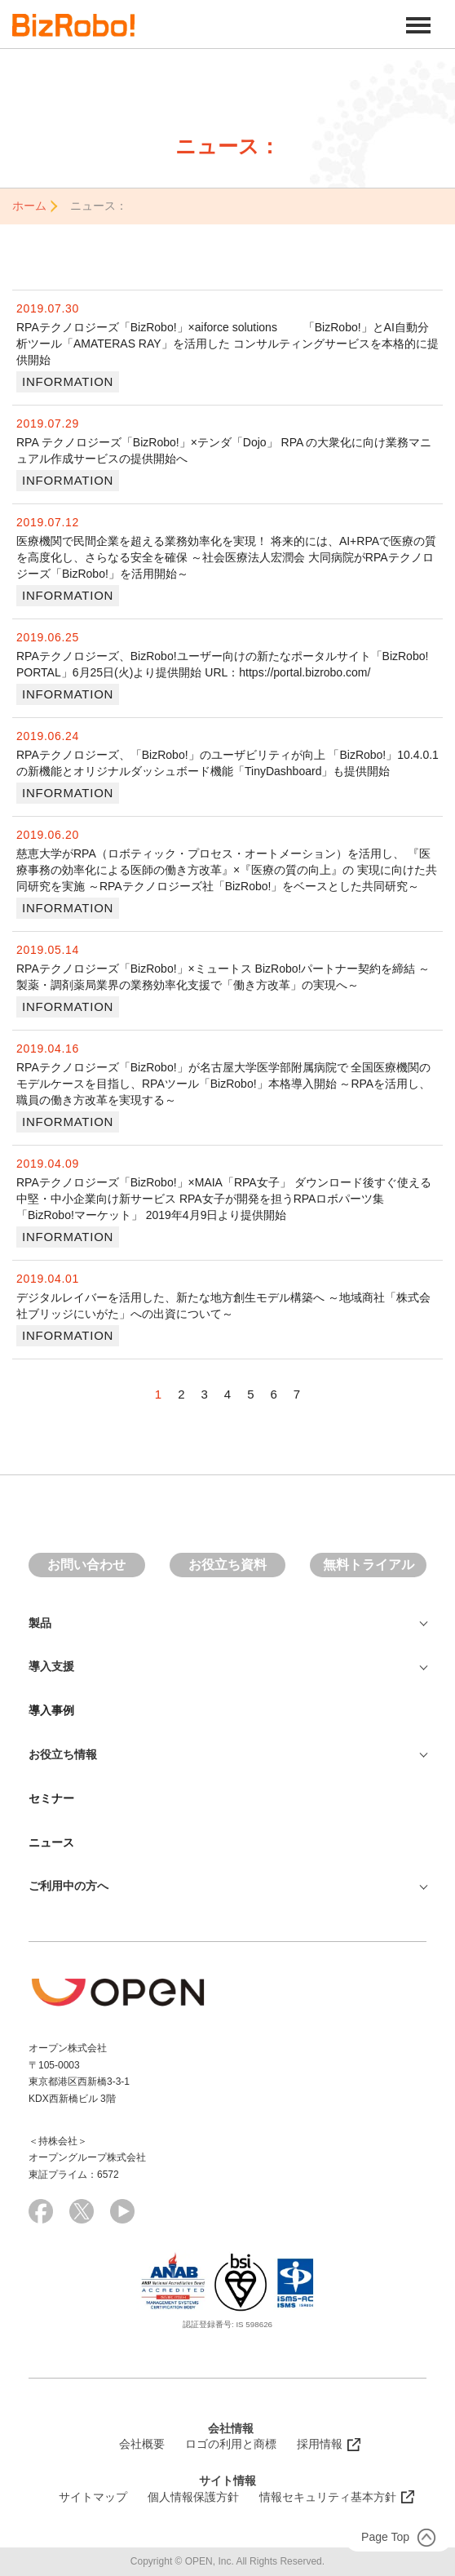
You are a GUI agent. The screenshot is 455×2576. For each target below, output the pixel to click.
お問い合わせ (86, 1565)
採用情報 (319, 2443)
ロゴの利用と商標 (230, 2443)
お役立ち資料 (227, 1565)
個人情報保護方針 (193, 2496)
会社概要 (142, 2443)
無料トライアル (368, 1565)
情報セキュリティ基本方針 (327, 2496)
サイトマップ (93, 2496)
